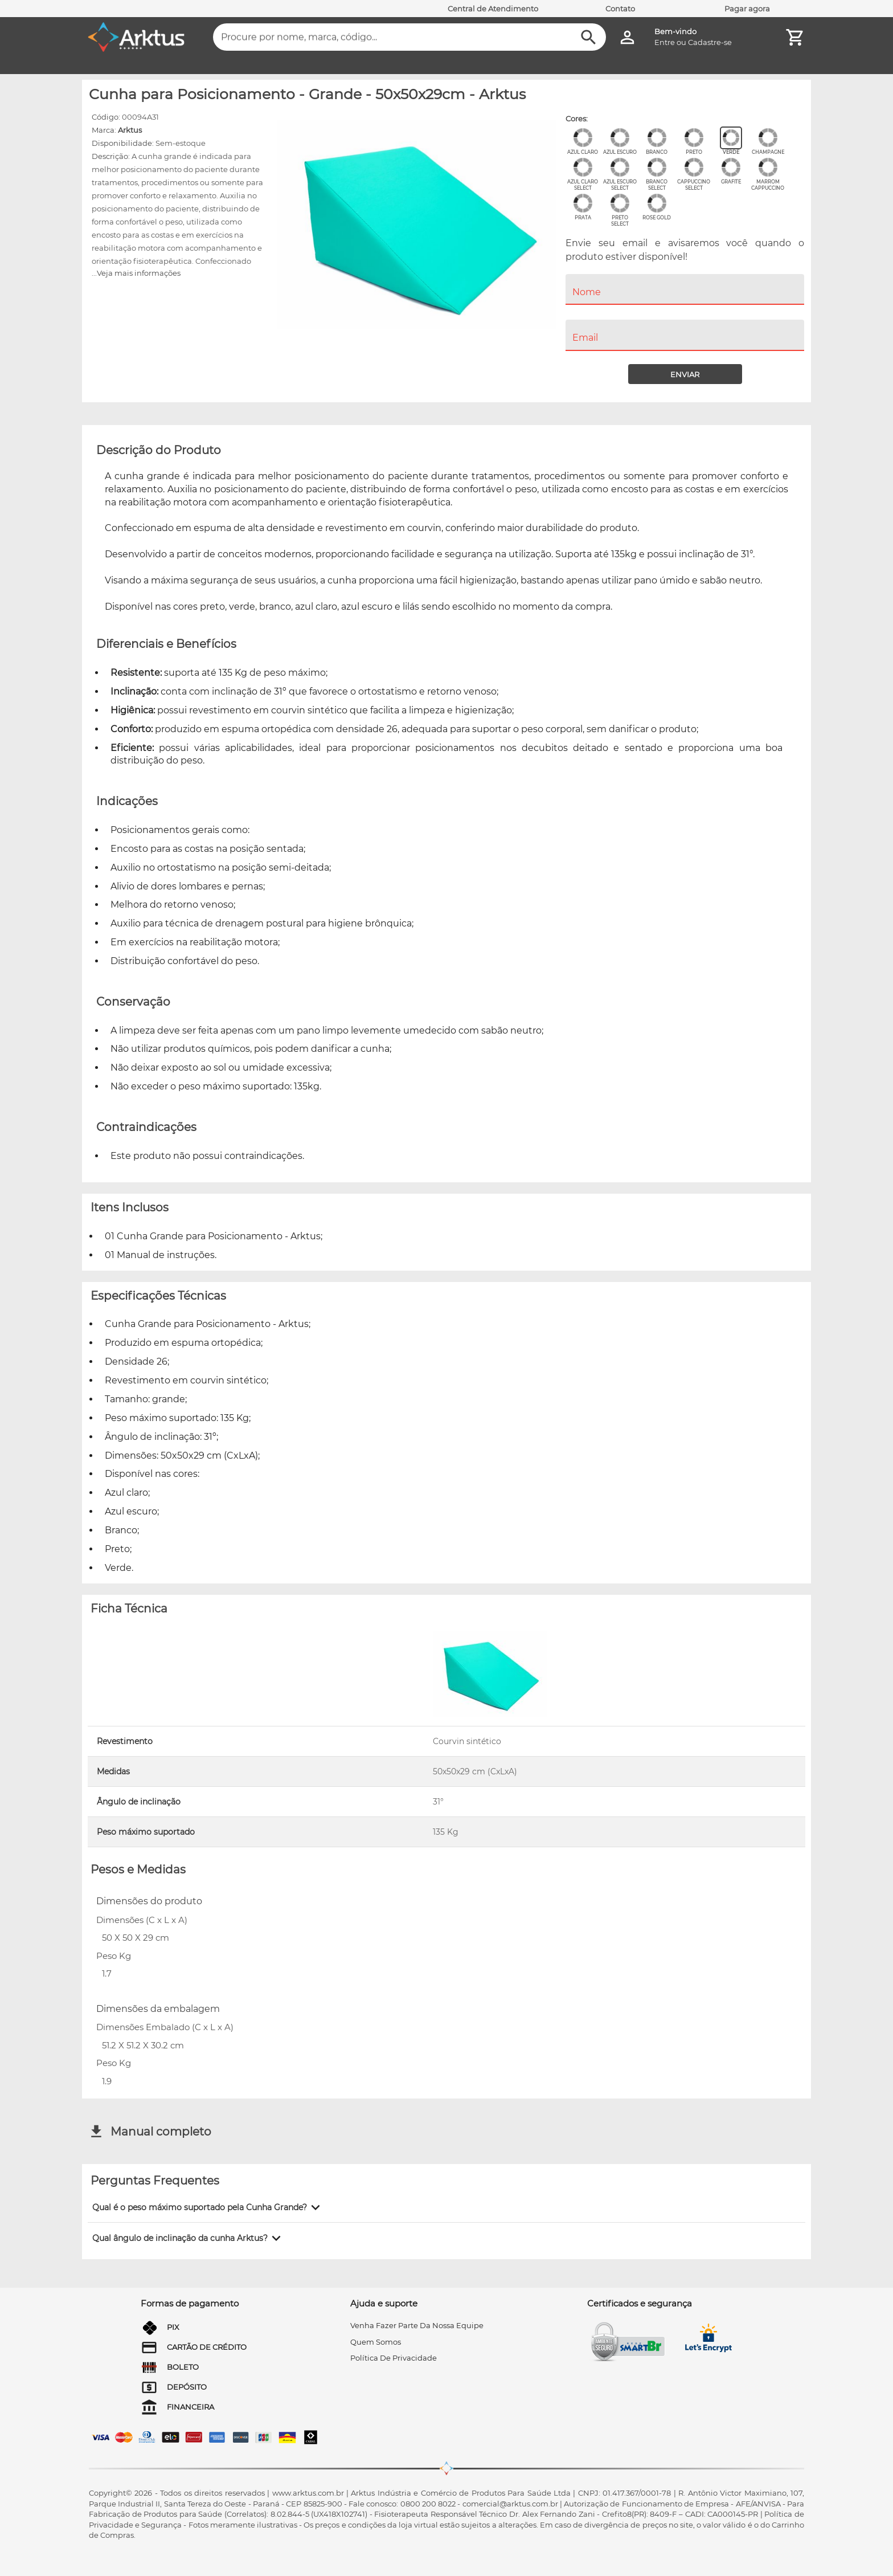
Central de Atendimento (493, 8)
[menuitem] (685, 312)
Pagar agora (747, 8)
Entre (664, 42)
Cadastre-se (710, 42)
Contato (620, 8)
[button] (208, 2207)
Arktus (130, 129)
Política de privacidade (393, 2357)
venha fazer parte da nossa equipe (417, 2325)
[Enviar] (685, 374)
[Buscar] (589, 37)
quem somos (375, 2341)
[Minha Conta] (627, 37)
